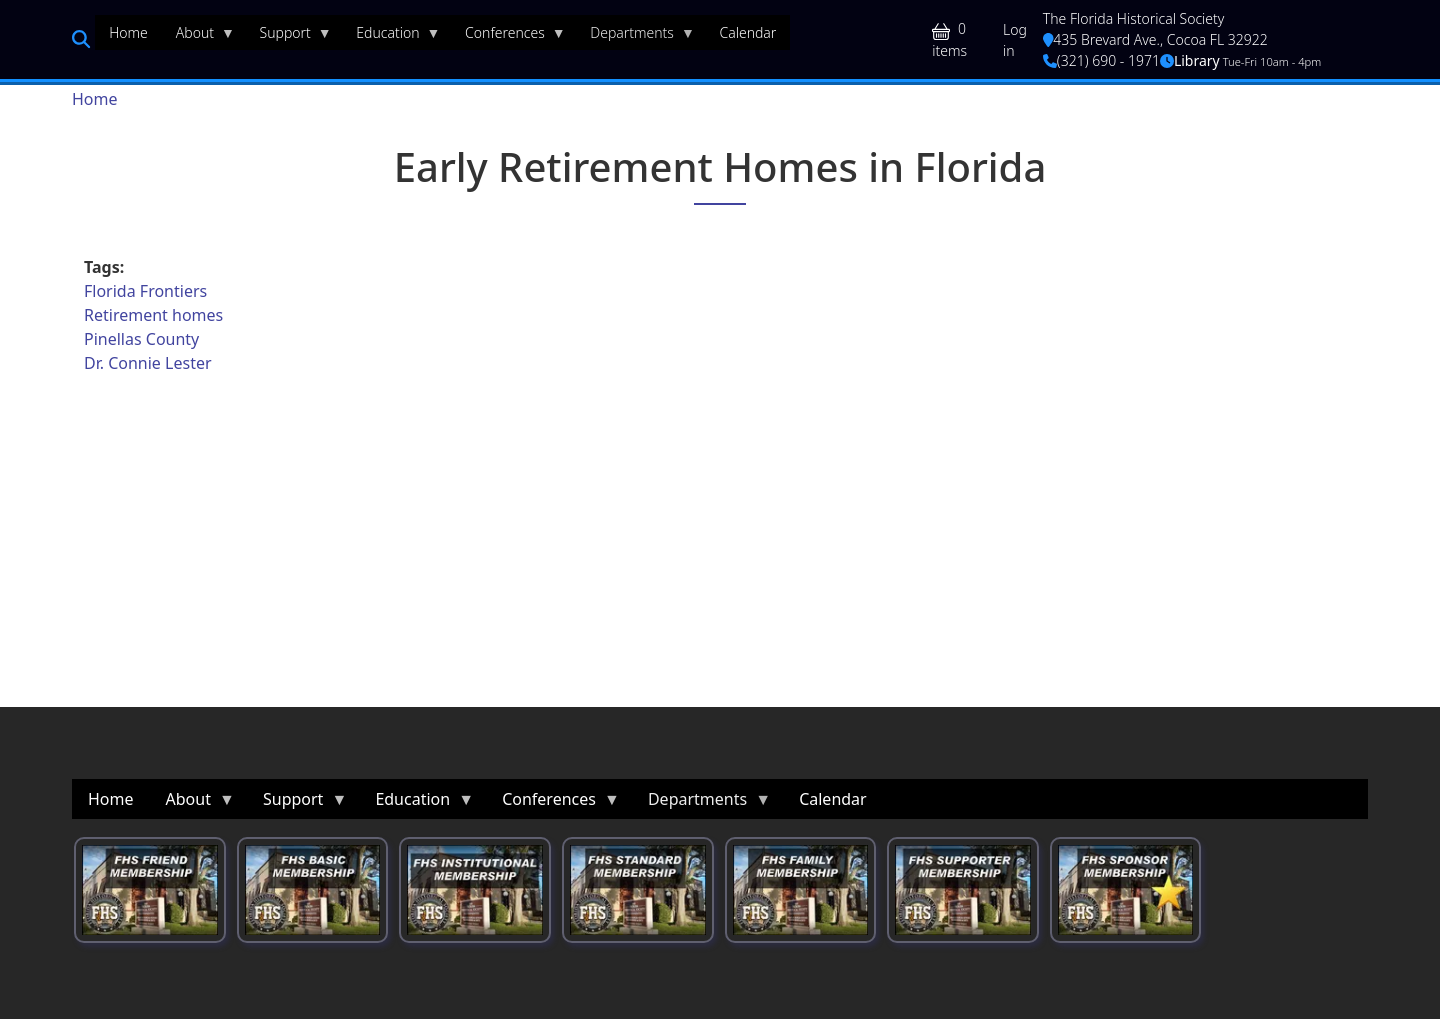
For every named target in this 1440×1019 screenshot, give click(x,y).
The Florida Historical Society (1134, 18)
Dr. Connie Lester (148, 363)
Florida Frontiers (145, 291)
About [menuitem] (198, 37)
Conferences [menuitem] (508, 37)
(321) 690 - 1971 (1101, 60)
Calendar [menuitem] (747, 32)
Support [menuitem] (289, 37)
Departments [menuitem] (635, 37)
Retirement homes (153, 315)
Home (95, 99)
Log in (1015, 40)
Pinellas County (141, 339)
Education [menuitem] (391, 37)
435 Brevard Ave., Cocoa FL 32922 (1155, 39)
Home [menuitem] (128, 32)
